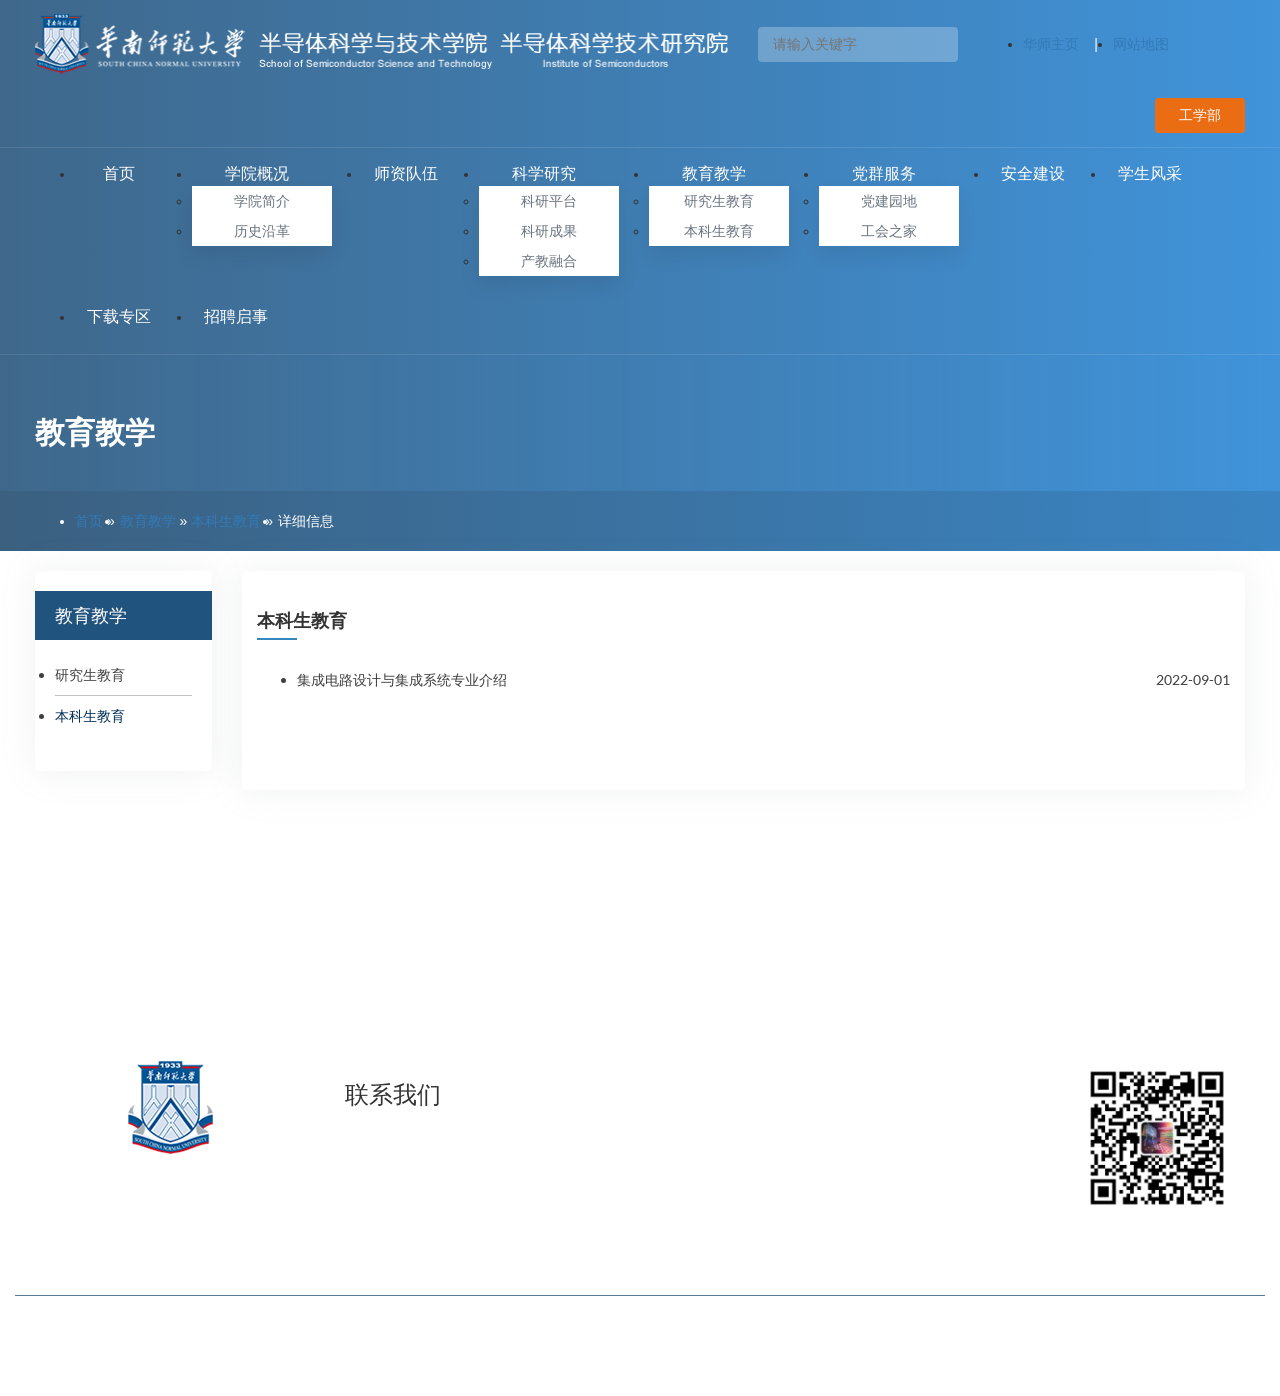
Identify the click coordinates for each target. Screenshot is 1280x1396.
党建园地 (889, 201)
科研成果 (549, 231)
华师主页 (1051, 44)
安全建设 (1033, 173)
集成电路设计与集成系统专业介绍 (402, 679)
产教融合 (549, 261)
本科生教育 (719, 231)
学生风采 (1150, 173)
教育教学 (719, 173)
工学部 (1200, 115)
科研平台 (549, 201)
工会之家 (889, 231)
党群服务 (889, 173)
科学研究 (549, 173)
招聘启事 (236, 316)
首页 (119, 173)
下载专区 (119, 316)
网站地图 (1141, 44)
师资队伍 (406, 173)
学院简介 (262, 201)
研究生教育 (719, 201)
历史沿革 (262, 231)
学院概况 (262, 173)
